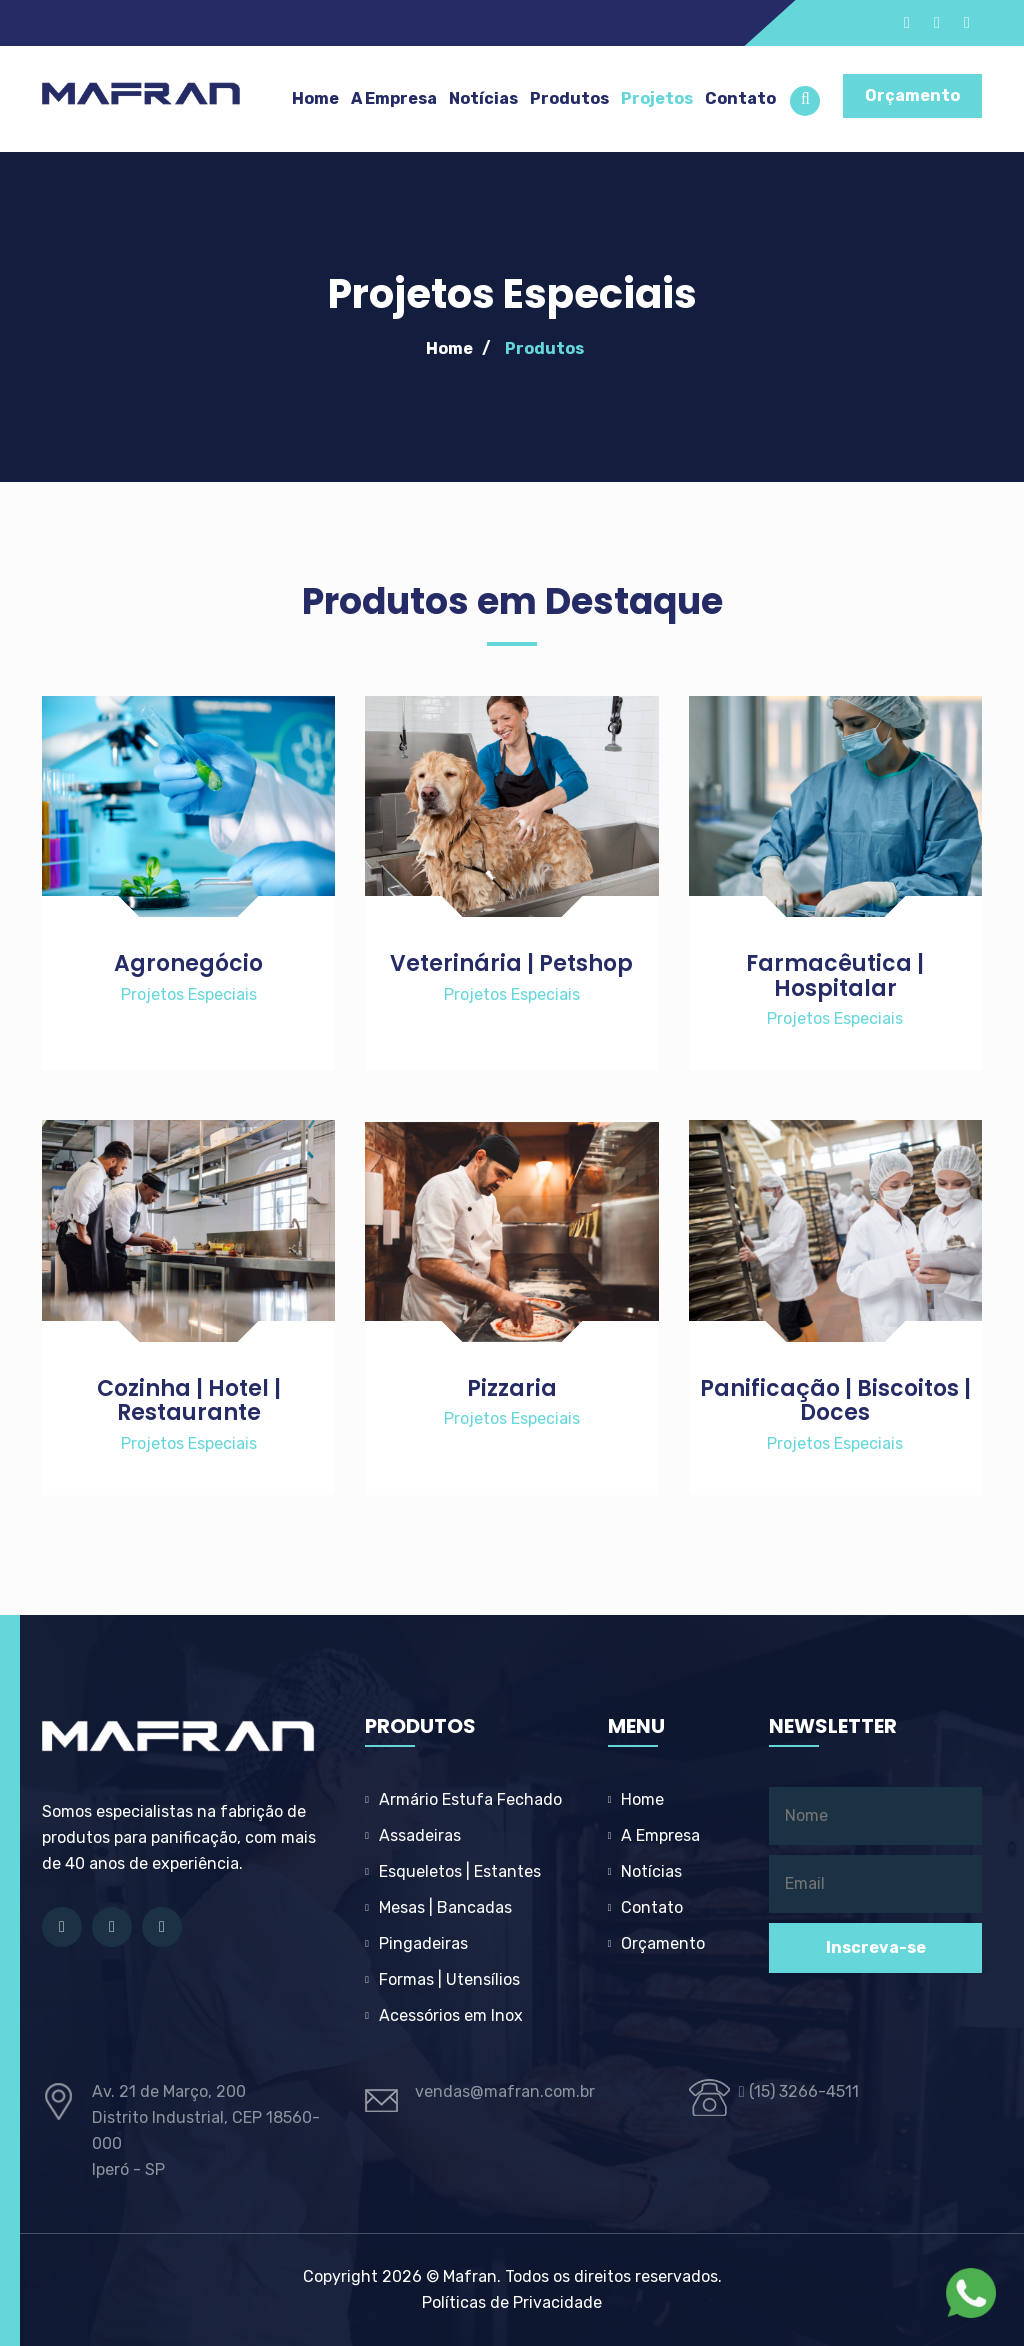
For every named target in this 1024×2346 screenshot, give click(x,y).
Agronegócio (188, 963)
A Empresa (394, 98)
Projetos (657, 98)
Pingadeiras (423, 1943)
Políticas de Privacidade (512, 2302)
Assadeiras (420, 1835)
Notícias (483, 98)
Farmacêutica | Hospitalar (835, 975)
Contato (740, 98)
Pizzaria (512, 1388)
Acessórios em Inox (451, 2015)
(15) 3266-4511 (799, 2091)
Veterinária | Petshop (511, 963)
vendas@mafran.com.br (505, 2091)
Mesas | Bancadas (445, 1907)
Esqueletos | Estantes (460, 1871)
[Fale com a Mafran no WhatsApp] (971, 2293)
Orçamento (912, 95)
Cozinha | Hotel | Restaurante (189, 1400)
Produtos (569, 98)
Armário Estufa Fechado (470, 1799)
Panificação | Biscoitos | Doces (835, 1400)
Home (315, 98)
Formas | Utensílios (449, 1979)
